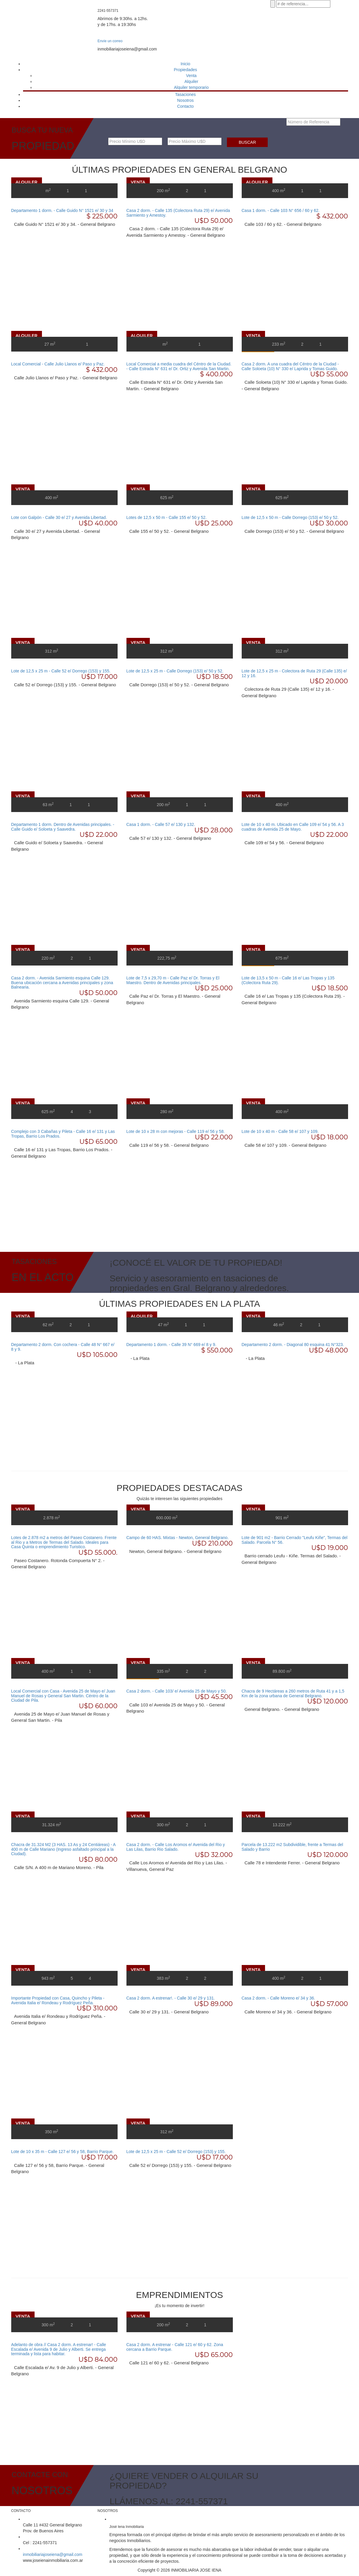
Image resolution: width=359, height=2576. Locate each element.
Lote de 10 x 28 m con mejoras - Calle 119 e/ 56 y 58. (175, 1131)
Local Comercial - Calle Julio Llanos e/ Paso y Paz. (58, 364)
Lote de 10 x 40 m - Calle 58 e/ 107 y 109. (280, 1131)
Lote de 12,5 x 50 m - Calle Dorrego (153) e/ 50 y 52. (290, 517)
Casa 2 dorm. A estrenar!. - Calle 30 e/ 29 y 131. (170, 1998)
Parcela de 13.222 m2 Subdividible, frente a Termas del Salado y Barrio (292, 1846)
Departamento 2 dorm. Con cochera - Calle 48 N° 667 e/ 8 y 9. (63, 1346)
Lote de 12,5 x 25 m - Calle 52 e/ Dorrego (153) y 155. (61, 671)
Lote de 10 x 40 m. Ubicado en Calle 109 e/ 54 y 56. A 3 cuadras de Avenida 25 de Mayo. (293, 826)
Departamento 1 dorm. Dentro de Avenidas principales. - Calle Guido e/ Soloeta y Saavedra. (62, 826)
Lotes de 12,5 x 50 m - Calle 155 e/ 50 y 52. (166, 517)
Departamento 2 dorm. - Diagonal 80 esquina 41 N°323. (293, 1344)
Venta (191, 75)
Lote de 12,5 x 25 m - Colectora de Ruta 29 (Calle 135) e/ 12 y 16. (294, 673)
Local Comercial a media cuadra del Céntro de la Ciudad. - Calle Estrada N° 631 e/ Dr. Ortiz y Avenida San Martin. (179, 366)
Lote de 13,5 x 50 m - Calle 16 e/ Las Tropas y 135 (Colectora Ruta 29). (288, 980)
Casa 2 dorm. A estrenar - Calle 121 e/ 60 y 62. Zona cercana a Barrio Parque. (174, 2346)
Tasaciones (185, 94)
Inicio (185, 63)
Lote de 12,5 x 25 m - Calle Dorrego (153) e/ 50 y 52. (174, 671)
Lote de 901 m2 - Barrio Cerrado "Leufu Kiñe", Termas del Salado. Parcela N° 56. (294, 1539)
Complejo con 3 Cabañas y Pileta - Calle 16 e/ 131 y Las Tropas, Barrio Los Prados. (63, 1133)
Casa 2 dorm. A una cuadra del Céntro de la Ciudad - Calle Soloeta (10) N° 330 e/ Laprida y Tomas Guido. (290, 366)
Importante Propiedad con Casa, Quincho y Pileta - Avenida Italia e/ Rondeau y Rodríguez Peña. (58, 2000)
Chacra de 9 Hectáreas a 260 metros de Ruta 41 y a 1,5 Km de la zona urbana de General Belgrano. (293, 1693)
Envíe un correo (110, 41)
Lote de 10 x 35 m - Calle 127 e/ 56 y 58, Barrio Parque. (62, 2151)
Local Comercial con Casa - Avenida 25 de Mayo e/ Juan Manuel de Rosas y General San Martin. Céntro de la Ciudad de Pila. (63, 1696)
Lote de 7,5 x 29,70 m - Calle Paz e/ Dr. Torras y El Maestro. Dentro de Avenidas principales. (173, 980)
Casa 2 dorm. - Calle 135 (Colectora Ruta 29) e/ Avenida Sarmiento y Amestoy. (178, 212)
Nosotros (185, 100)
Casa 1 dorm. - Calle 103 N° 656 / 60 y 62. (281, 210)
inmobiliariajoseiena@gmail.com (52, 2554)
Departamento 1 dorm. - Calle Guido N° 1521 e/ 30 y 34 (62, 210)
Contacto (185, 106)
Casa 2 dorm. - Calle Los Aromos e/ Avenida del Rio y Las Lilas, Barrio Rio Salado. (175, 1846)
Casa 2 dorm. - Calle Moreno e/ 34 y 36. (278, 1998)
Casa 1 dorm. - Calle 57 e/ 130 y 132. (160, 824)
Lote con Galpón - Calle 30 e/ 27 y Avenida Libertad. (59, 517)
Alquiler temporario (191, 87)
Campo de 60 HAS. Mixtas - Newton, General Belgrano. (177, 1537)
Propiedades (185, 69)
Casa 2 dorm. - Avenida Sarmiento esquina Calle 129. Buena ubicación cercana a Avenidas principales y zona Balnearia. (62, 982)
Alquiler (191, 81)
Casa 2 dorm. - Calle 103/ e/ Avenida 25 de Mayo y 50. (176, 1691)
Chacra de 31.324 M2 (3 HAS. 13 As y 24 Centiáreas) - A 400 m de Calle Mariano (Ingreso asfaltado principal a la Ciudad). (63, 1849)
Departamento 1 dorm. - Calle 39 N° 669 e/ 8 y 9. (171, 1344)
